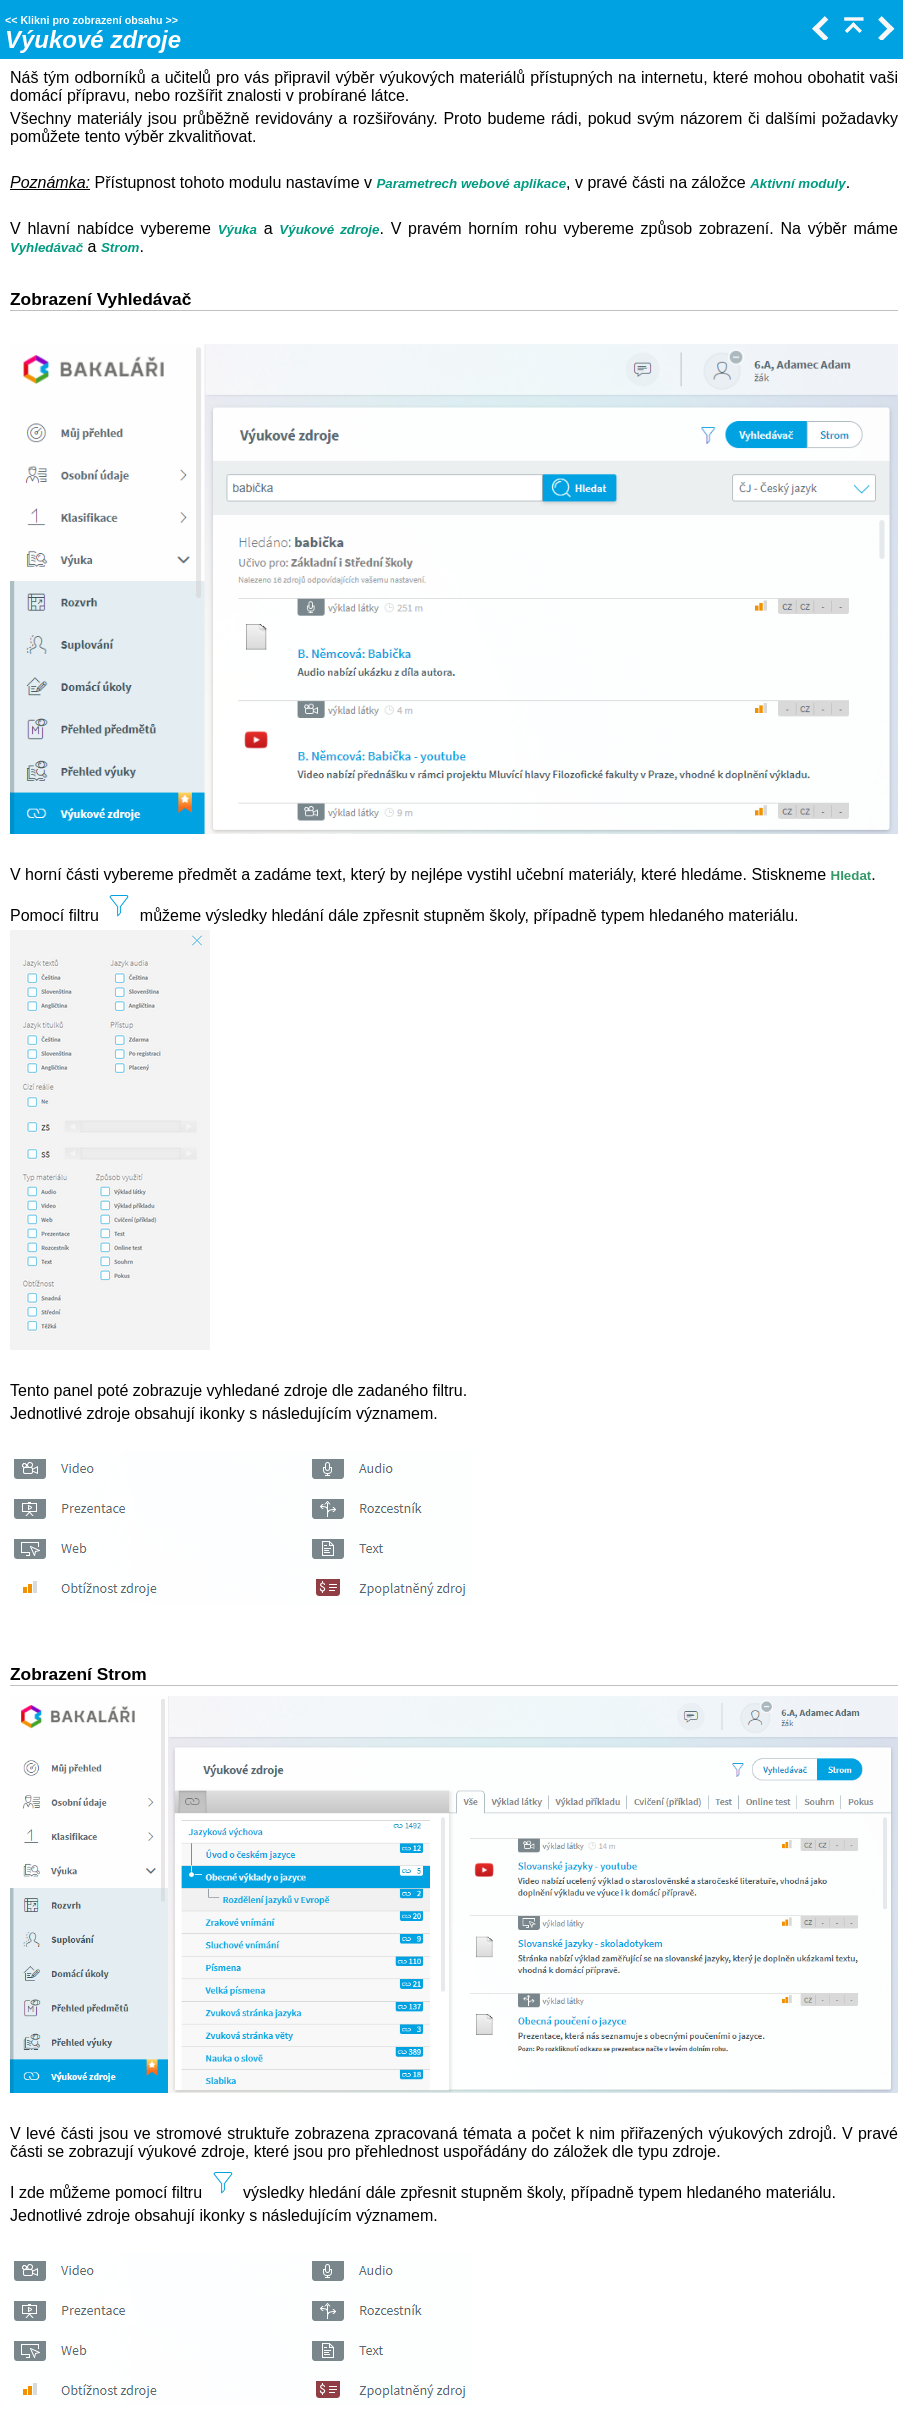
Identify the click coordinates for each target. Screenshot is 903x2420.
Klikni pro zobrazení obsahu (91, 20)
